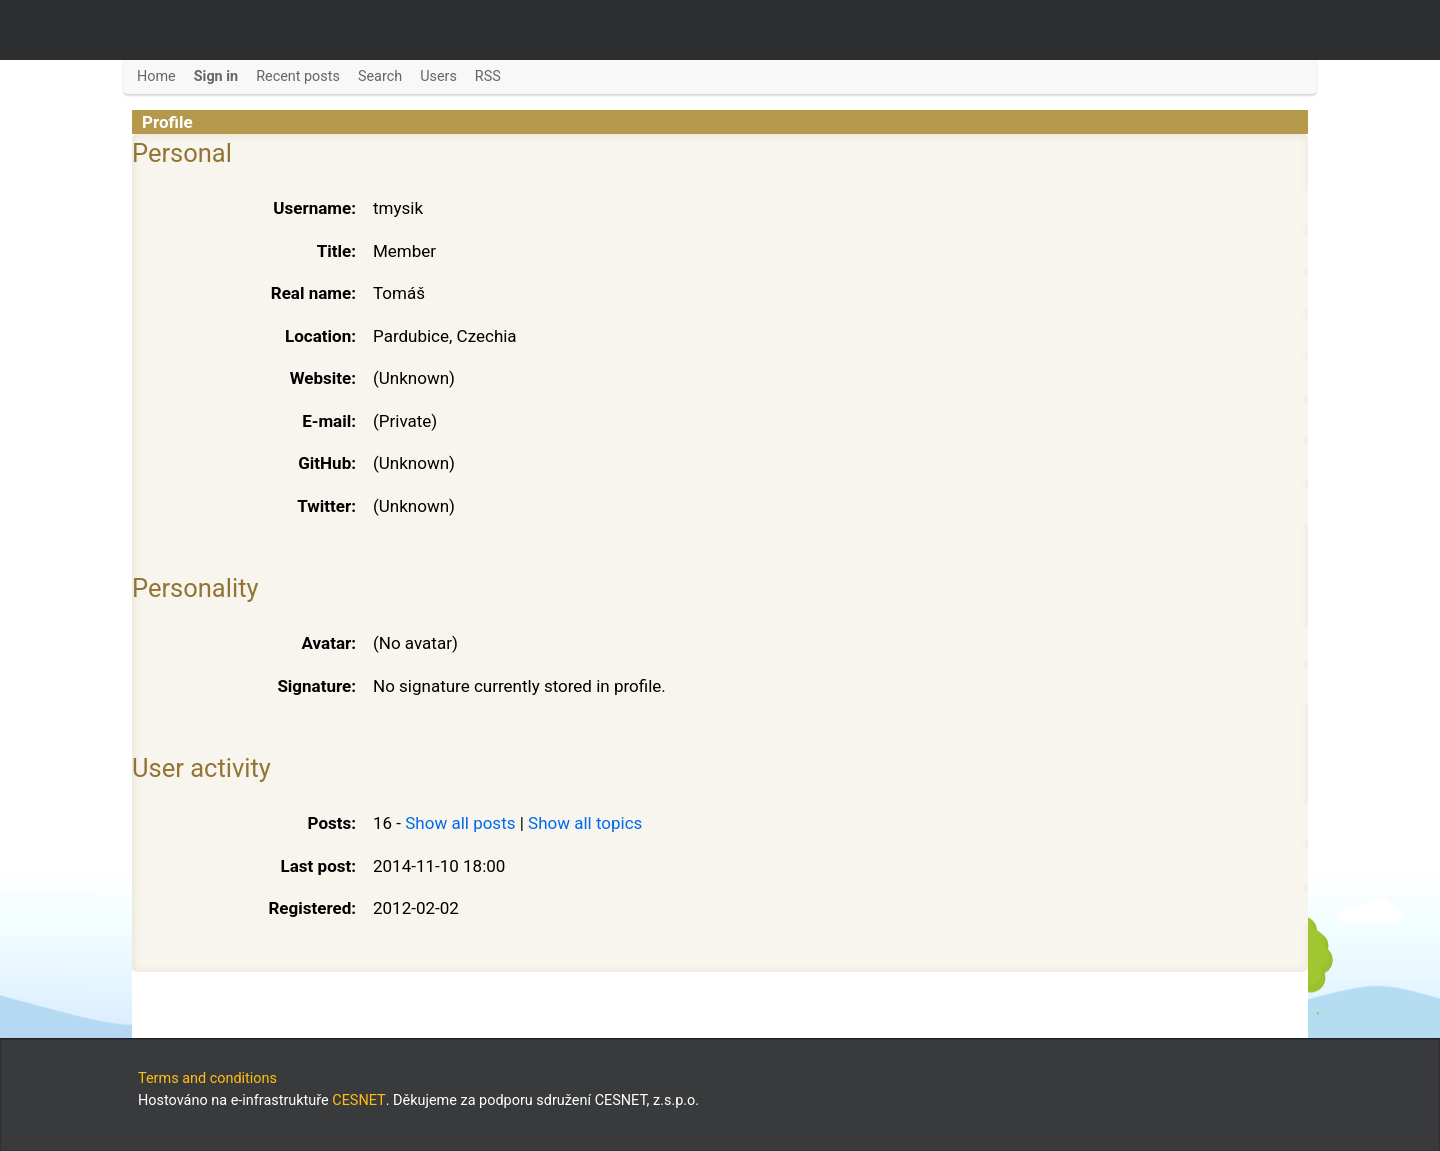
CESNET (358, 1100)
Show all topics (585, 823)
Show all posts (460, 823)
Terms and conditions (207, 1078)
